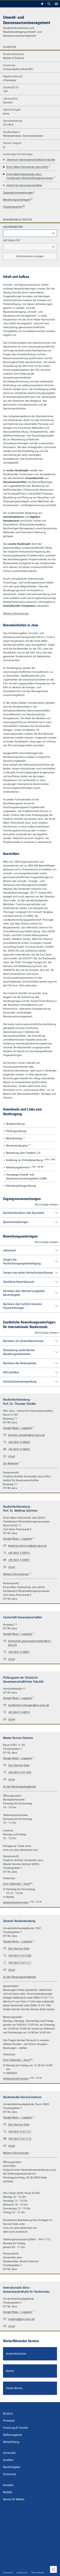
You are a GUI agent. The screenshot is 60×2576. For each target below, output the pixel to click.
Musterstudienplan (18, 1146)
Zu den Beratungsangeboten (19, 1786)
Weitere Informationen (16, 613)
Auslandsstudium (16, 2353)
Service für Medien (13, 2499)
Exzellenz (8, 2460)
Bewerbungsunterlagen (17, 200)
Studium (8, 2413)
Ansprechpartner (14, 207)
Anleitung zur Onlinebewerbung (30, 1160)
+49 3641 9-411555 (19, 1772)
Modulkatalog (15, 1138)
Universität (9, 2452)
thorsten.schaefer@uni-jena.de (26, 1435)
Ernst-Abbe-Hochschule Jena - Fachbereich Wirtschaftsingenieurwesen (31, 176)
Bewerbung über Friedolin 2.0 (23, 1152)
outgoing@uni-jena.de (21, 2319)
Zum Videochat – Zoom (18, 1884)
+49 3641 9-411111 (19, 1962)
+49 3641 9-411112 (19, 2138)
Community (9, 2474)
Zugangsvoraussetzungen (19, 193)
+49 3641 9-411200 (19, 1955)
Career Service (14, 2388)
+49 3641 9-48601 (19, 1651)
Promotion (9, 2420)
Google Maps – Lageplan (19, 1428)
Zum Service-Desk (18, 1765)
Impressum (8, 2572)
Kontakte (8, 2485)
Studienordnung (15, 1123)
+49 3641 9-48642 (19, 1449)
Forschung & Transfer (15, 2427)
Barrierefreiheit (38, 2572)
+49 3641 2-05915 (19, 1552)
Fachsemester (13, 226)
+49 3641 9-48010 (19, 1712)
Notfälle (7, 2492)
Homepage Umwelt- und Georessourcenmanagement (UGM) (26, 1176)
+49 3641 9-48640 (19, 1442)
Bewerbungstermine (25, 1167)
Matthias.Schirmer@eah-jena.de (27, 1545)
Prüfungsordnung (16, 1131)
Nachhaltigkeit (11, 2467)
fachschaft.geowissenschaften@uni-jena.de (30, 1642)
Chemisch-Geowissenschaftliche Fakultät (30, 159)
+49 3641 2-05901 (19, 1559)
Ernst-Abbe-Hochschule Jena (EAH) (28, 167)
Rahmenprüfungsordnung (21, 1185)
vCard (11, 1456)
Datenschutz (22, 2572)
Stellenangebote (12, 2434)
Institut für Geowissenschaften (24, 185)
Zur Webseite (12, 1463)
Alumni (10, 2370)
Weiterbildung (11, 2442)
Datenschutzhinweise (22, 1902)
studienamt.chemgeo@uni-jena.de (28, 1705)
